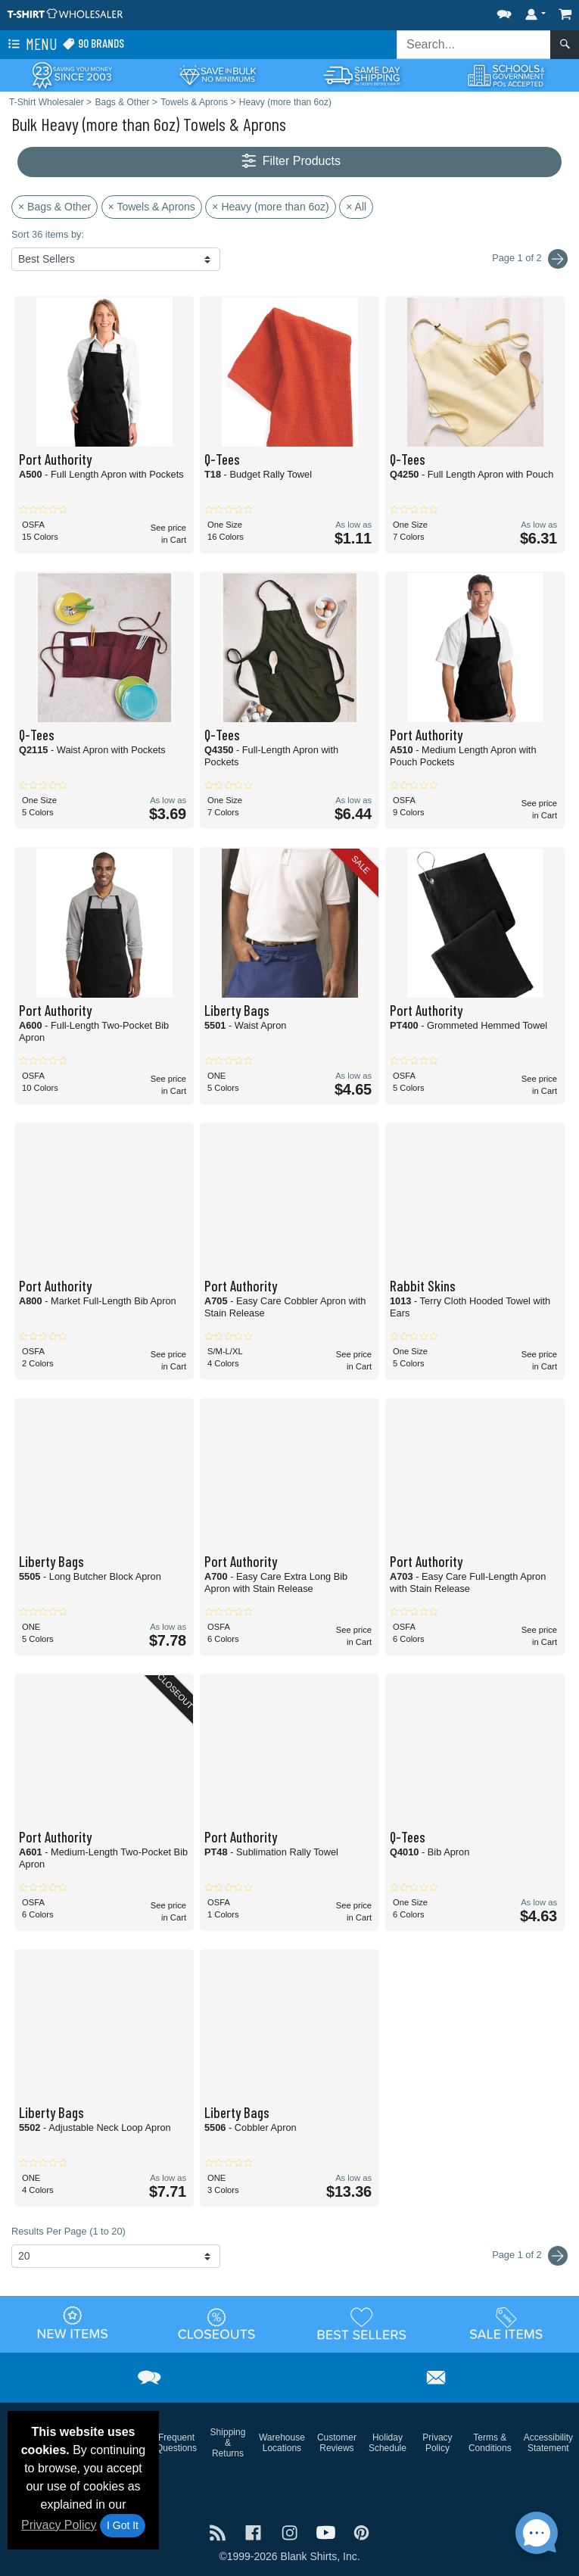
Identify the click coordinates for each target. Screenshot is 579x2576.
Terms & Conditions (490, 2442)
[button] (504, 11)
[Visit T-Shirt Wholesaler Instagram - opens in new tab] (291, 2531)
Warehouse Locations (282, 2442)
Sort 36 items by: (47, 234)
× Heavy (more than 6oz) (270, 207)
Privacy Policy (59, 2524)
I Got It (123, 2525)
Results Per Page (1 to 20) (68, 2231)
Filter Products (289, 161)
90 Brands (93, 43)
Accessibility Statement (548, 2442)
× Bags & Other (54, 207)
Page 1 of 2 (530, 2256)
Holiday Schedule (387, 2442)
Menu (31, 44)
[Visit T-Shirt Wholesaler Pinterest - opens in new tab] (361, 2531)
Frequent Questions (176, 2442)
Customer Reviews (336, 2442)
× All (356, 207)
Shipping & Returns (228, 2443)
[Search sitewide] (474, 44)
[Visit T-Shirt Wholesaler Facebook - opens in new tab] (255, 2531)
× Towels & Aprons (151, 207)
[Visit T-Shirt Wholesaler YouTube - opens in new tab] (328, 2531)
